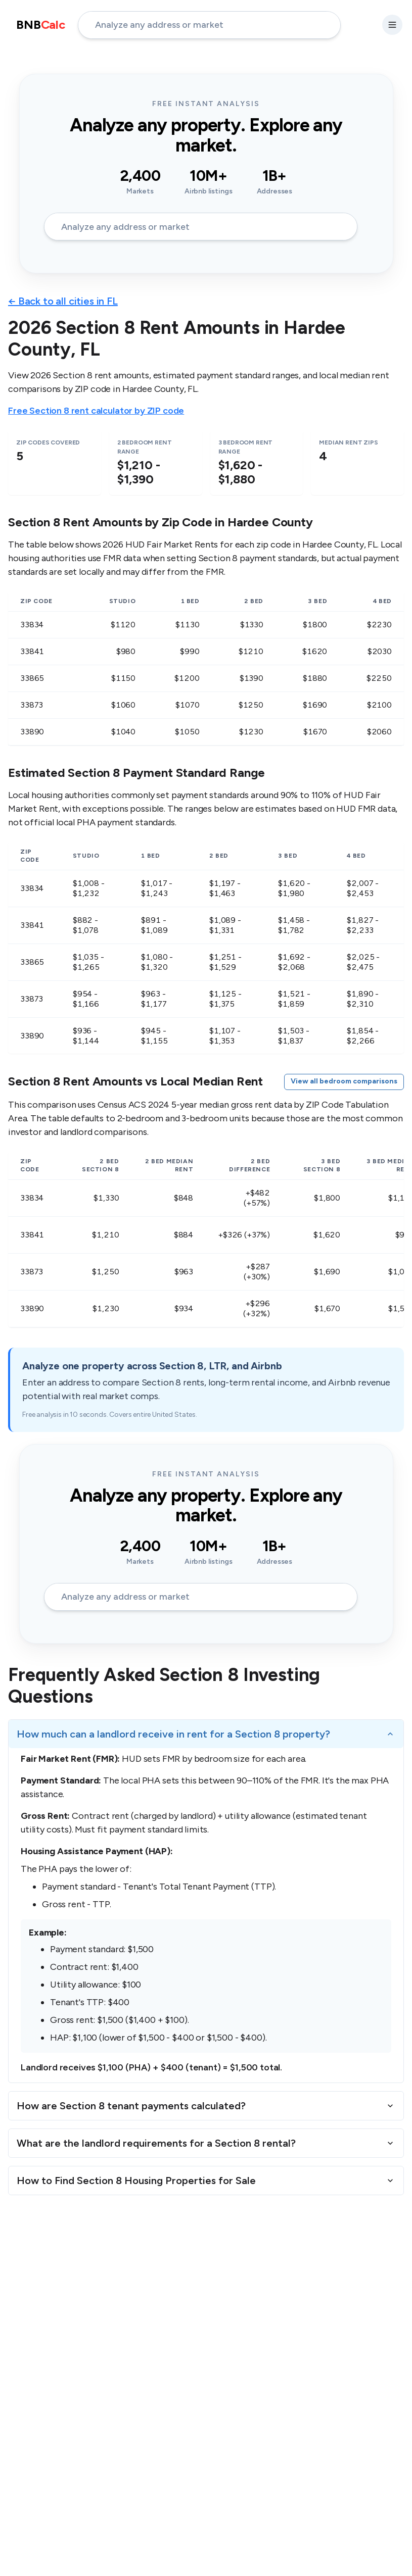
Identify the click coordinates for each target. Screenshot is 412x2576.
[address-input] (209, 25)
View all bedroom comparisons (344, 1081)
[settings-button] (392, 25)
